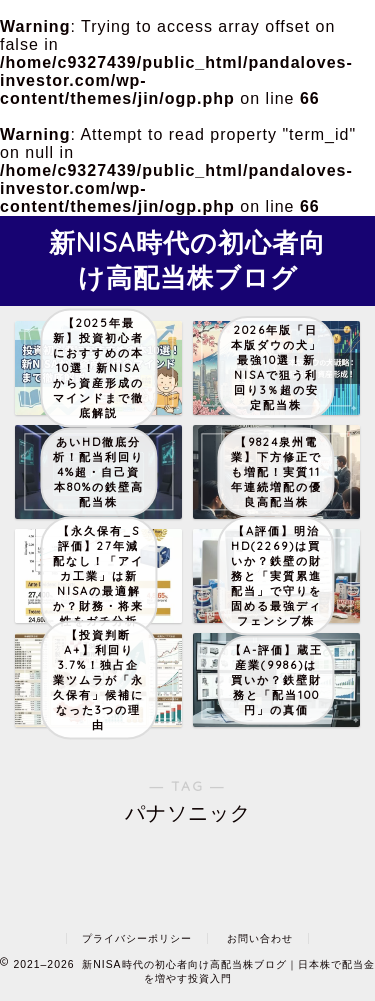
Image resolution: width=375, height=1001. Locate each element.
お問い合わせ (260, 938)
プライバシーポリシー (137, 938)
